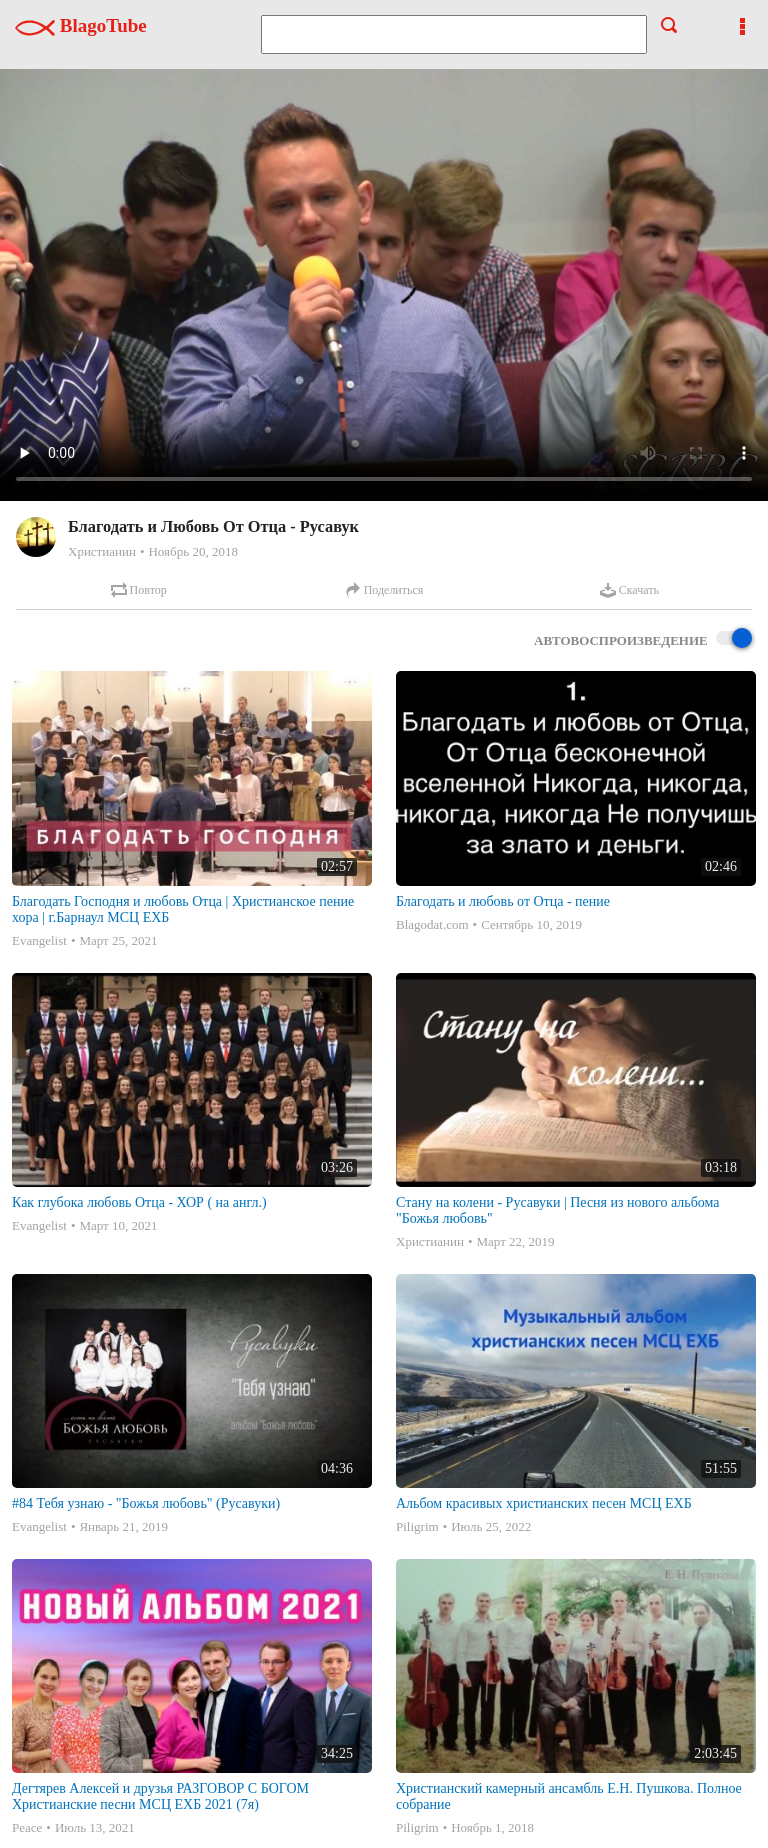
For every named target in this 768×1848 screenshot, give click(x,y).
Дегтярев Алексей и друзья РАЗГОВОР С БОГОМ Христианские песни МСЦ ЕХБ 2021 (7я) (160, 1796)
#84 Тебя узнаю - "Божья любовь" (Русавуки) (146, 1503)
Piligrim (417, 1526)
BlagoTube (81, 25)
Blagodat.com (432, 924)
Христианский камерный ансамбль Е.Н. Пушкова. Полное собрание (569, 1796)
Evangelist (39, 940)
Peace (27, 1827)
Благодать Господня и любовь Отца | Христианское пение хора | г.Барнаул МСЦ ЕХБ (183, 909)
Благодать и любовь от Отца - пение (503, 901)
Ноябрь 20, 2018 (192, 551)
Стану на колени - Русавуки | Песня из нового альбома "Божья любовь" (558, 1210)
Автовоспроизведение (643, 639)
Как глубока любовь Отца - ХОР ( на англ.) (139, 1202)
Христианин (102, 551)
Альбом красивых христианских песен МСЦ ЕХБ (544, 1503)
